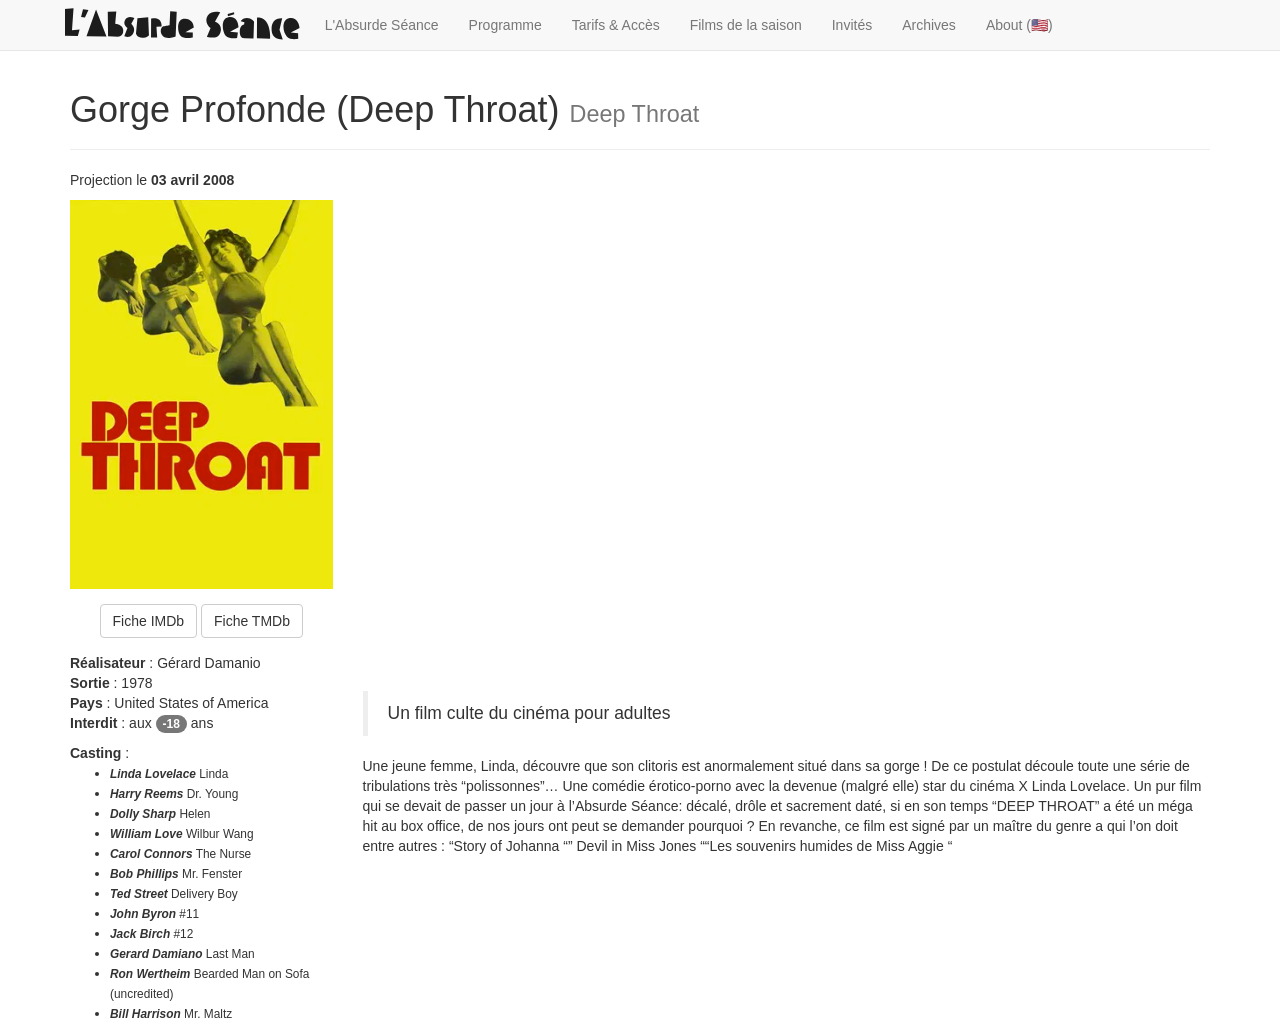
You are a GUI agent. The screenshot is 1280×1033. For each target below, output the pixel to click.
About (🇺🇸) (1019, 25)
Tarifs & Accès (616, 25)
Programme (505, 25)
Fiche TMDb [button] (252, 621)
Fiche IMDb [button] (149, 621)
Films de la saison (746, 25)
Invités (852, 25)
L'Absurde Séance (382, 25)
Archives (929, 25)
